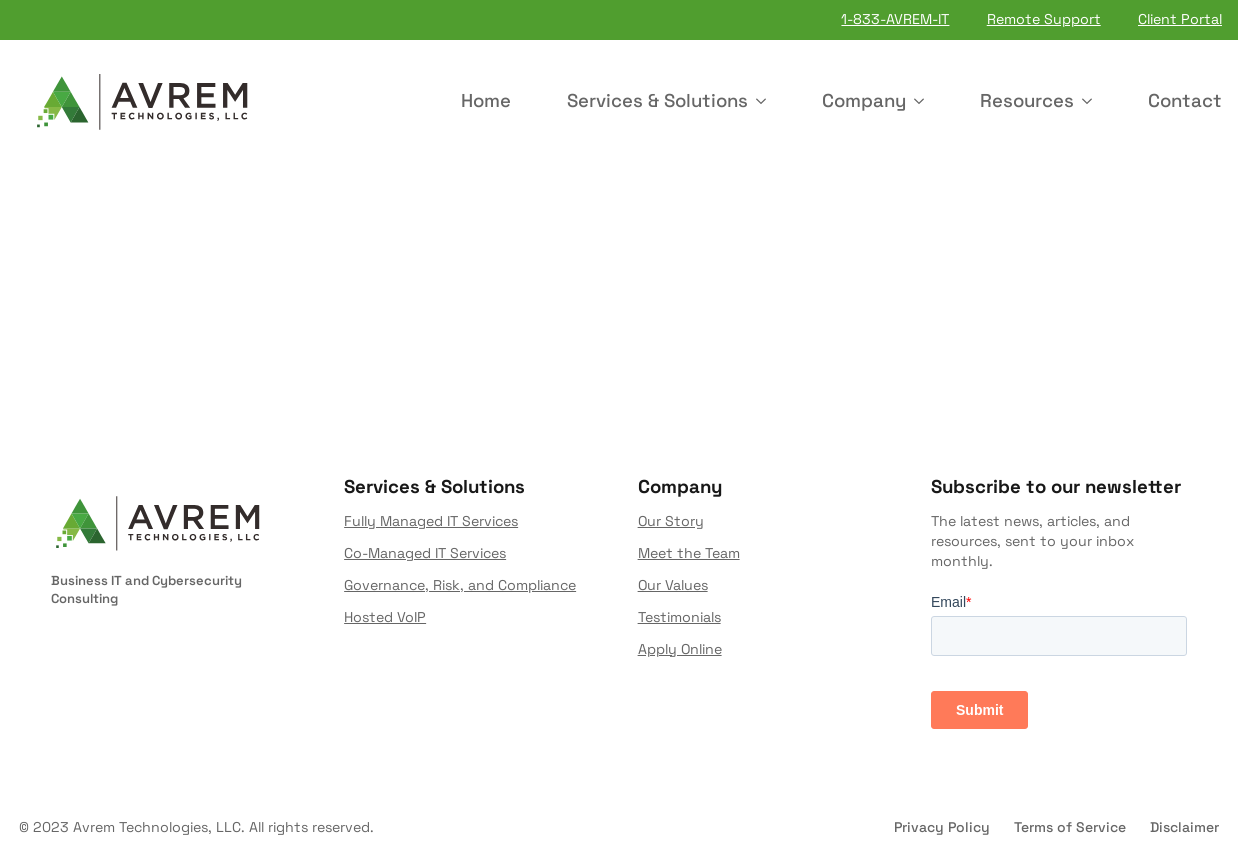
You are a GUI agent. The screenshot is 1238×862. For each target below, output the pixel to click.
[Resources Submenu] (1091, 101)
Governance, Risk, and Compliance (460, 585)
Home (486, 100)
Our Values (673, 585)
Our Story (671, 522)
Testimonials (679, 617)
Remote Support (1044, 19)
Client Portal (1180, 19)
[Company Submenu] (923, 101)
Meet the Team (689, 553)
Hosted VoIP (385, 617)
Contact (1185, 100)
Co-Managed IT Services (425, 553)
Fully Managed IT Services (431, 522)
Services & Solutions (657, 100)
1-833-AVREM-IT (895, 19)
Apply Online (680, 649)
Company (864, 100)
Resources (1027, 100)
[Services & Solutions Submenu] (765, 101)
